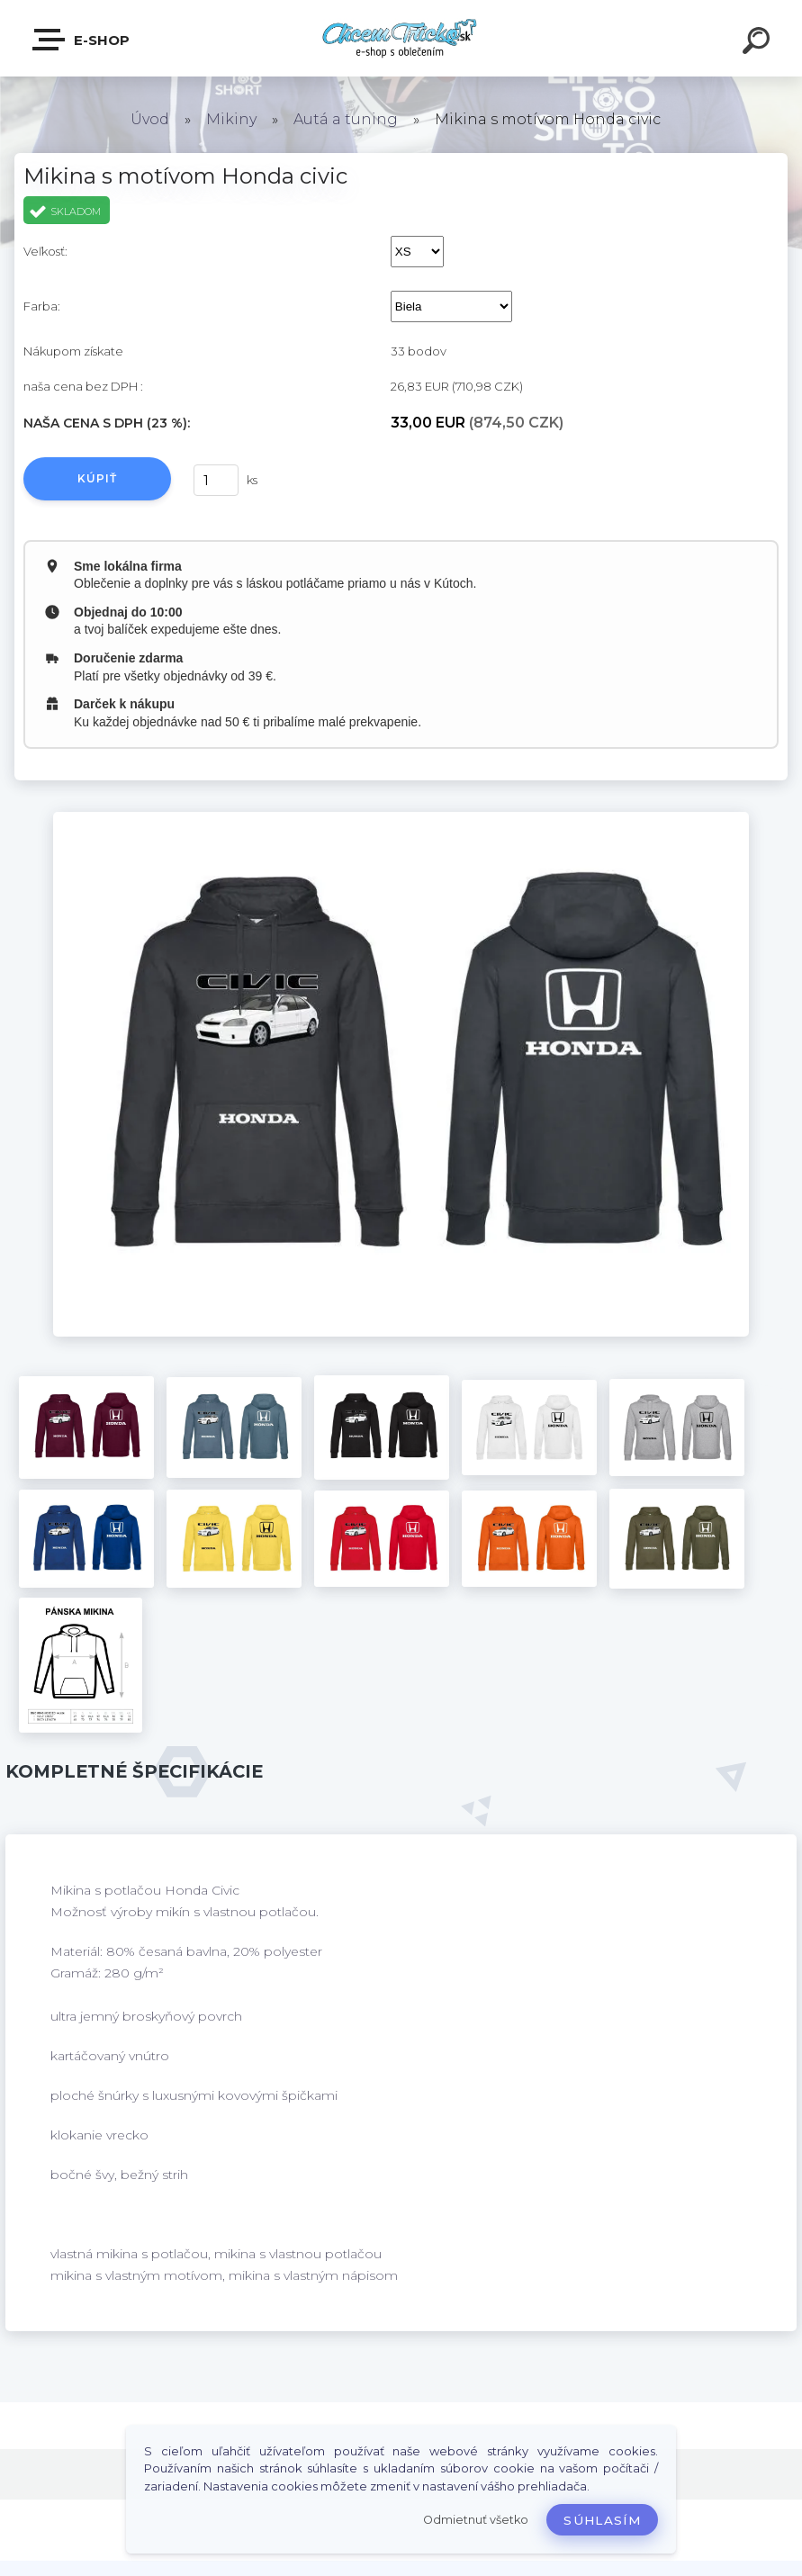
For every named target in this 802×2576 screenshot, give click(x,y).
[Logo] (401, 38)
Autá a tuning (345, 119)
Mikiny (231, 119)
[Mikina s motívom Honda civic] (401, 818)
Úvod (150, 119)
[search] (759, 43)
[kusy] (216, 480)
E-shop (82, 39)
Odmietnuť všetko (475, 2519)
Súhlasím (602, 2520)
